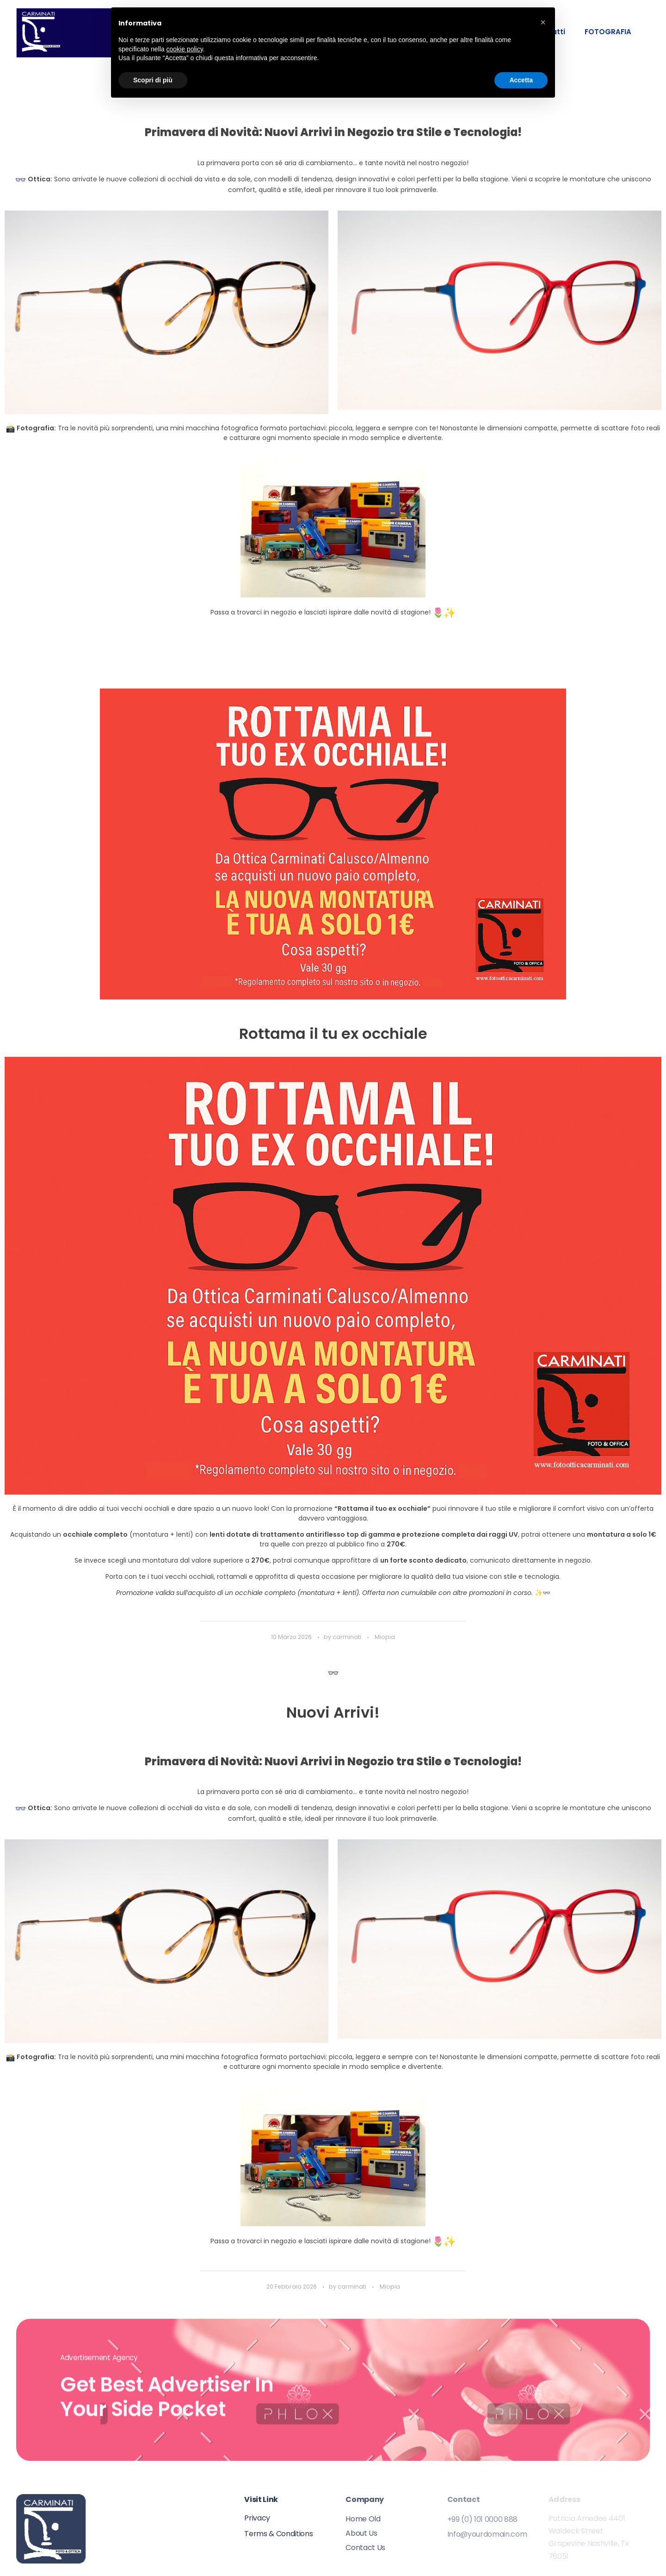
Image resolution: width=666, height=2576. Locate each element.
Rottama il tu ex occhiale (333, 1033)
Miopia (385, 1637)
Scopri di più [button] (153, 80)
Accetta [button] (521, 80)
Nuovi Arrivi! (333, 1712)
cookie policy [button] (184, 49)
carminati (348, 1637)
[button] (543, 22)
